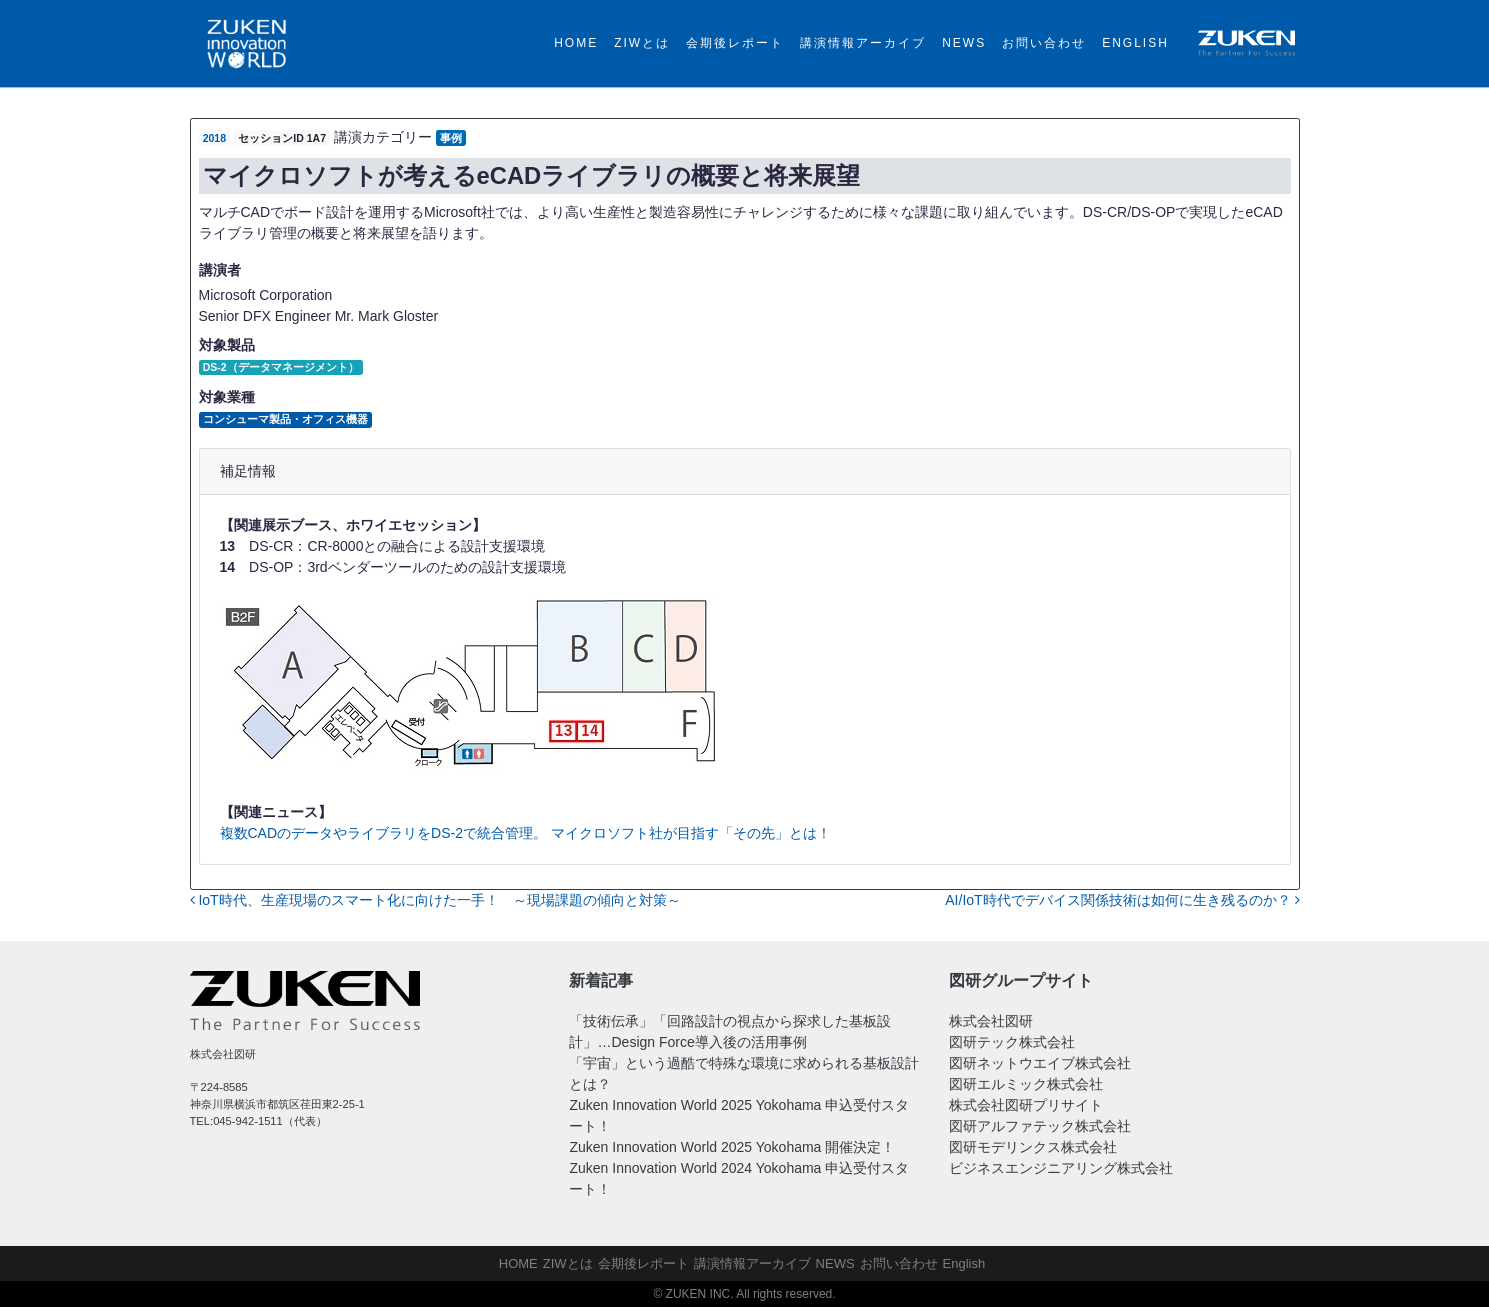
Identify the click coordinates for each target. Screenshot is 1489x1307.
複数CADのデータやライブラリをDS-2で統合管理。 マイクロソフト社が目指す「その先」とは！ (525, 833)
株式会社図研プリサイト (1026, 1105)
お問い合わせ (1044, 43)
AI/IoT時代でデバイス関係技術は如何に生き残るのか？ (1122, 900)
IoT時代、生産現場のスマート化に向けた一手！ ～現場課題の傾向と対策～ (435, 900)
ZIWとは (642, 43)
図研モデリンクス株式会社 (1033, 1147)
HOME (576, 43)
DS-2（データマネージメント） (281, 367)
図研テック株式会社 (1012, 1042)
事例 (451, 138)
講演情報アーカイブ (863, 43)
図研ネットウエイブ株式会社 (1040, 1063)
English (1135, 43)
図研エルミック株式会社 (1026, 1084)
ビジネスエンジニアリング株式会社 (1061, 1168)
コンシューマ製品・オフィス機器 (285, 419)
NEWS (964, 43)
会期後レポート (735, 43)
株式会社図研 (991, 1021)
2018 (214, 138)
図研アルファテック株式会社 (1040, 1126)
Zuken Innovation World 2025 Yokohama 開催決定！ (732, 1147)
